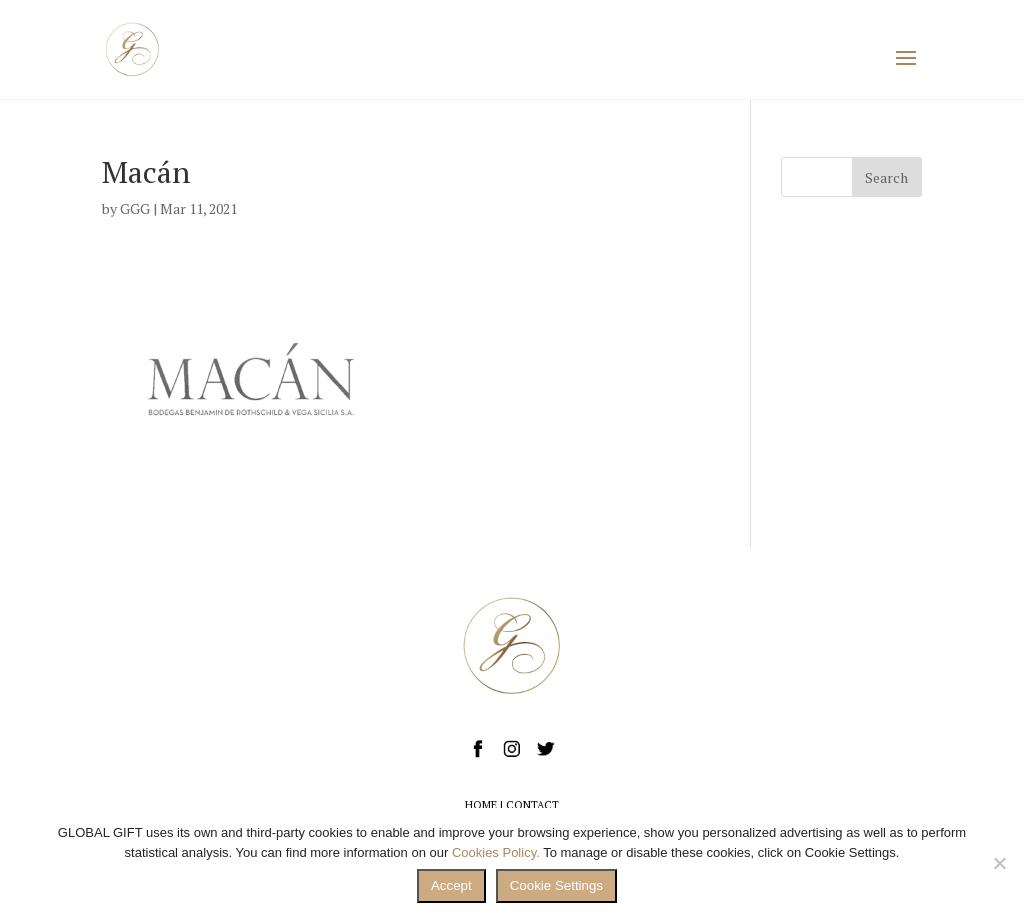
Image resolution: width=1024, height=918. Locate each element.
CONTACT (532, 805)
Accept (451, 885)
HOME (481, 805)
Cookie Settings (556, 885)
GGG (135, 208)
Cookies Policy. (496, 852)
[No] (999, 863)
